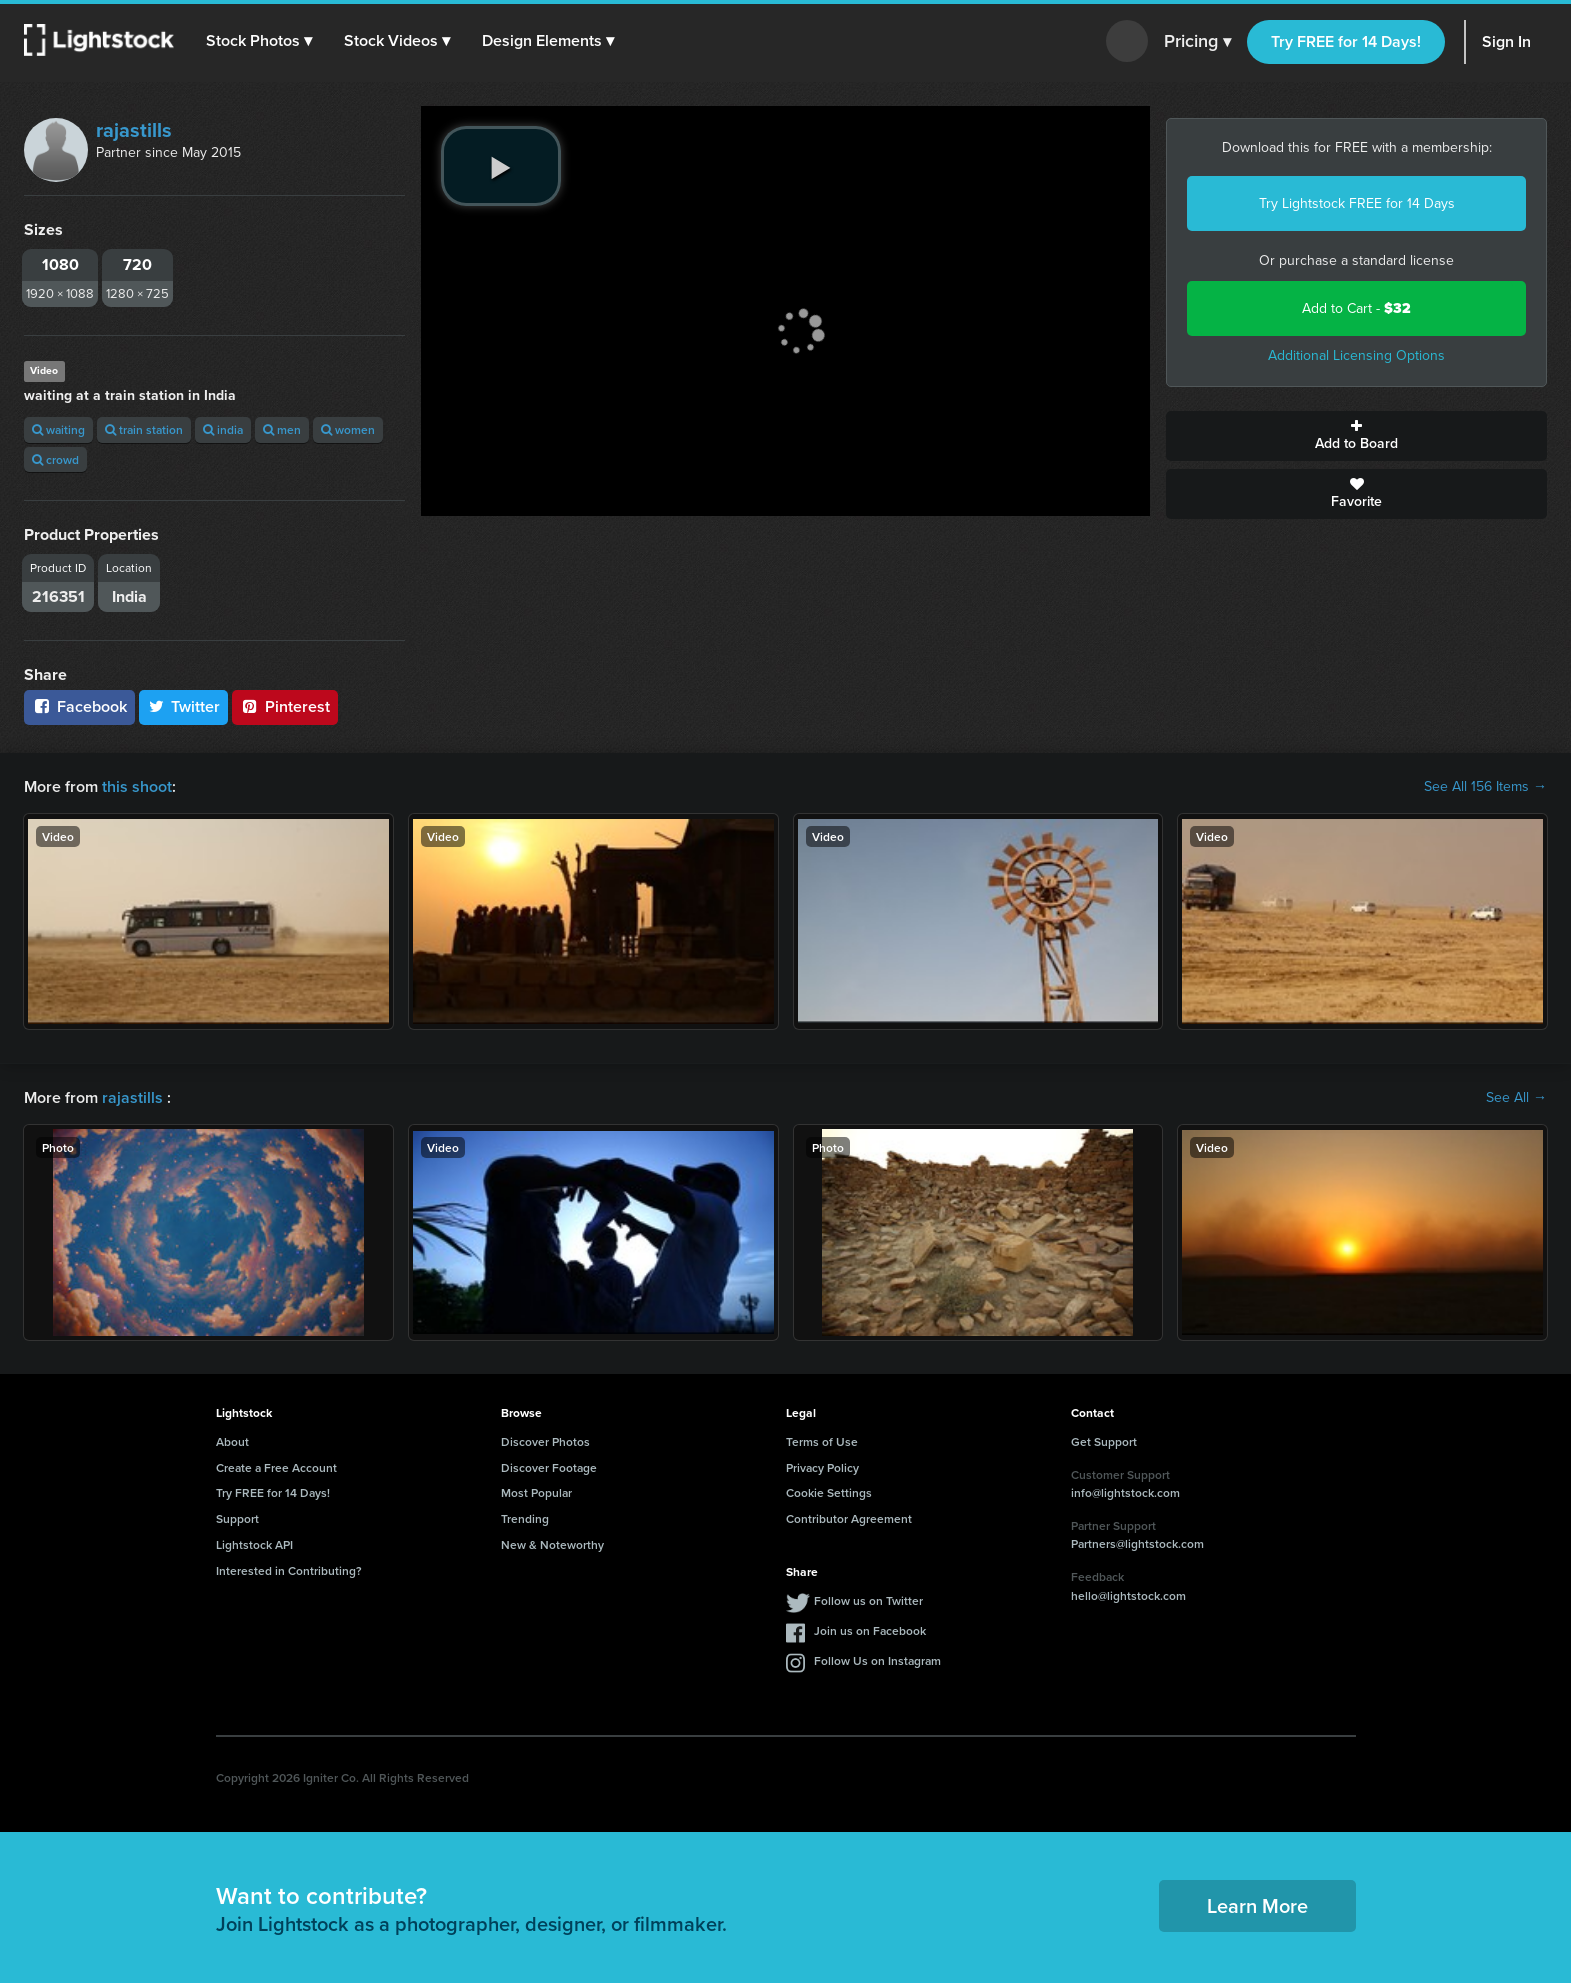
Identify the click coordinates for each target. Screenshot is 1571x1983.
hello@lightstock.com (1128, 1595)
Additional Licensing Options (1356, 355)
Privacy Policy (822, 1467)
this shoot (137, 786)
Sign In (1506, 41)
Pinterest (285, 706)
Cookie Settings (829, 1492)
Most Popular (536, 1492)
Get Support (1104, 1441)
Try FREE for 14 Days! (1346, 41)
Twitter (184, 706)
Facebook (79, 706)
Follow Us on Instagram (877, 1660)
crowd (55, 459)
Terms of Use (822, 1441)
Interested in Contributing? (289, 1570)
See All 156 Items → (1485, 787)
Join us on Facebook (870, 1630)
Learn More (1257, 1905)
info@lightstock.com (1125, 1492)
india (223, 429)
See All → (1516, 1098)
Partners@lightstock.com (1137, 1543)
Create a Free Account (276, 1467)
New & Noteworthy (552, 1544)
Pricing (1197, 42)
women (348, 429)
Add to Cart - (1356, 308)
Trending (525, 1518)
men (282, 429)
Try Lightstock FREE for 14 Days (1357, 203)
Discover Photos (545, 1441)
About (232, 1441)
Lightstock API (254, 1544)
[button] (259, 41)
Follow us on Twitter (868, 1600)
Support (237, 1518)
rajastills (134, 130)
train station (144, 429)
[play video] (501, 166)
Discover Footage (549, 1467)
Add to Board (1356, 436)
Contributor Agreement (849, 1518)
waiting (58, 429)
